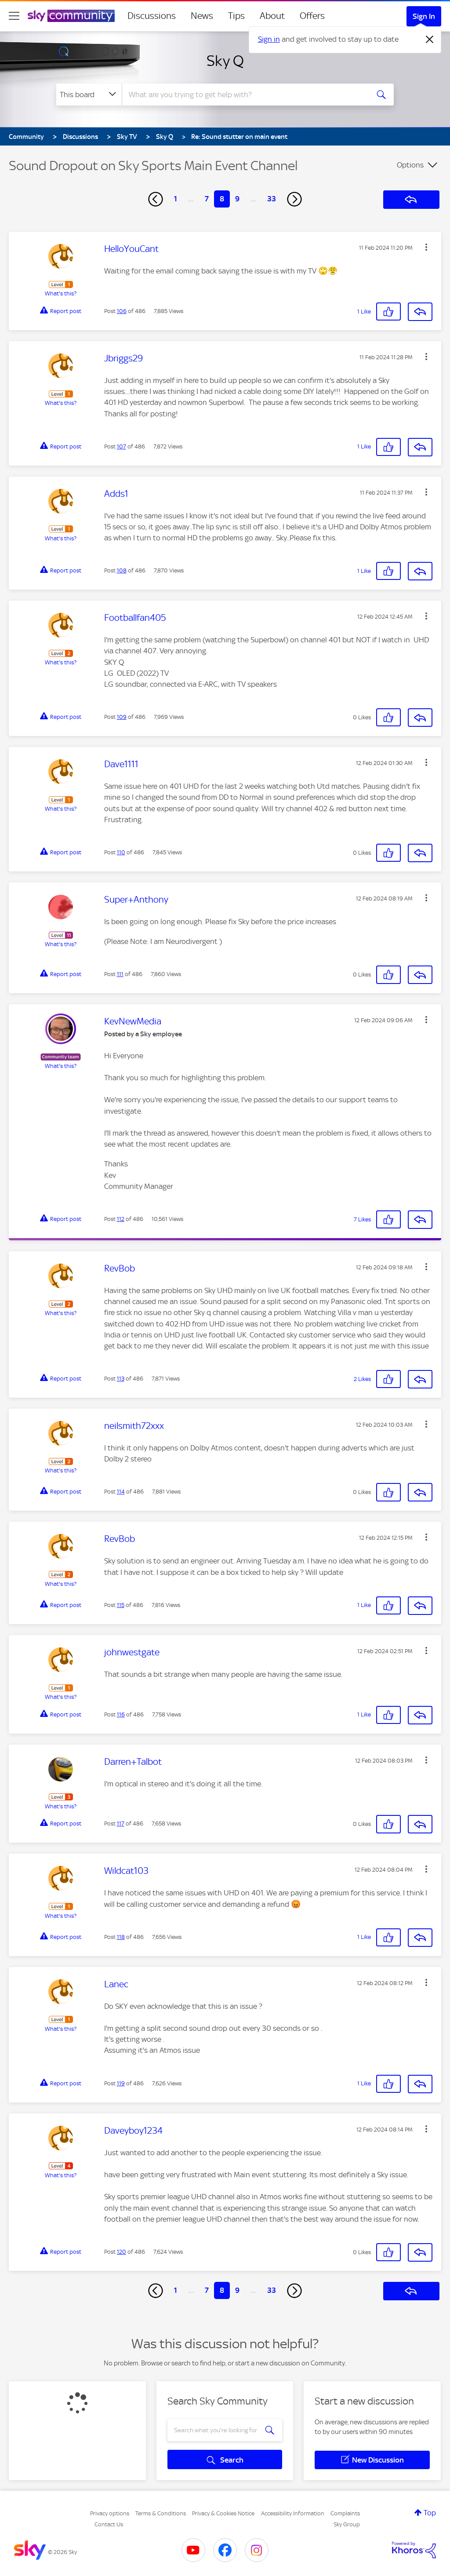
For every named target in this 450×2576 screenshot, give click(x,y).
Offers (312, 16)
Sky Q (225, 60)
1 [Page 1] (175, 198)
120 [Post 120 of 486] (121, 2251)
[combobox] (244, 95)
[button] (426, 247)
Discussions (151, 16)
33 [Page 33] (271, 198)
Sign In (424, 16)
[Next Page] (294, 199)
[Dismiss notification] (430, 40)
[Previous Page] (155, 199)
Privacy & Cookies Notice (223, 2513)
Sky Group (347, 2524)
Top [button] (430, 2512)
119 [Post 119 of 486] (121, 2083)
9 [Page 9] (237, 198)
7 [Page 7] (207, 198)
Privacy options (109, 2513)
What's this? (60, 293)
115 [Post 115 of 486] (120, 1605)
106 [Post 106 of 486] (122, 311)
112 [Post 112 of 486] (120, 1219)
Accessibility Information (292, 2513)
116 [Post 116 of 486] (121, 1714)
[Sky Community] (71, 15)
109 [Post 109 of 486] (122, 717)
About (272, 16)
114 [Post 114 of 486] (121, 1491)
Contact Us (108, 2524)
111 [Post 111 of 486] (120, 974)
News (202, 16)
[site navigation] (14, 16)
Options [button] (410, 164)
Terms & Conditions (160, 2513)
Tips (236, 16)
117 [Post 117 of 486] (120, 1823)
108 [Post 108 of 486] (122, 570)
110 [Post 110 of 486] (121, 852)
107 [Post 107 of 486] (121, 446)
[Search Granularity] (89, 95)
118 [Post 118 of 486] (121, 1937)
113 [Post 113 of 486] (120, 1378)
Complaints (345, 2513)
